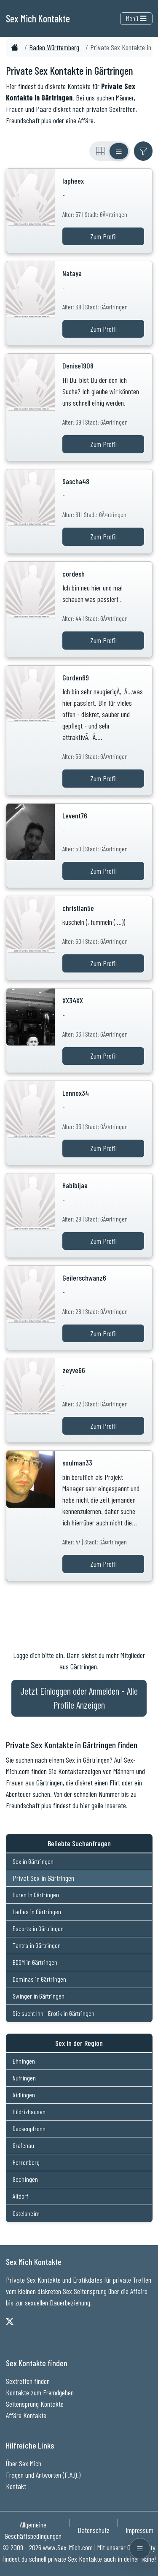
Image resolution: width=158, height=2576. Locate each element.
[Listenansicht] (119, 151)
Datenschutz (94, 2530)
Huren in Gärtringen (36, 1895)
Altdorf (20, 2196)
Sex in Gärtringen (33, 1861)
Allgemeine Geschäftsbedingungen (33, 2530)
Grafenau (23, 2145)
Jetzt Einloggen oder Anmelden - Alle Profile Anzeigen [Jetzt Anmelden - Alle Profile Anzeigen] (79, 1698)
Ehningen (24, 2061)
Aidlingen (24, 2095)
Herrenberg (26, 2162)
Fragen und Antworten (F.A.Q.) (43, 2474)
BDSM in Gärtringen (35, 1962)
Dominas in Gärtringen (39, 1979)
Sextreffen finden (28, 2381)
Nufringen (24, 2078)
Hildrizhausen (29, 2111)
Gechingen (25, 2179)
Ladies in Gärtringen (37, 1911)
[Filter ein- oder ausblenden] (143, 151)
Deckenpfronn (29, 2128)
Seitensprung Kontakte (35, 2403)
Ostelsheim (26, 2213)
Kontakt (16, 2486)
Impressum (139, 2530)
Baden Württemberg (54, 47)
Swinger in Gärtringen (38, 1996)
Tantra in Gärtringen (37, 1945)
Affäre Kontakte (26, 2415)
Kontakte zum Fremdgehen (40, 2392)
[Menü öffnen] (139, 2548)
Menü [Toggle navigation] (136, 18)
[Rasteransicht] (100, 151)
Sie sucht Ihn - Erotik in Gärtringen (53, 2013)
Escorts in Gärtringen (38, 1928)
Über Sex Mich (23, 2463)
